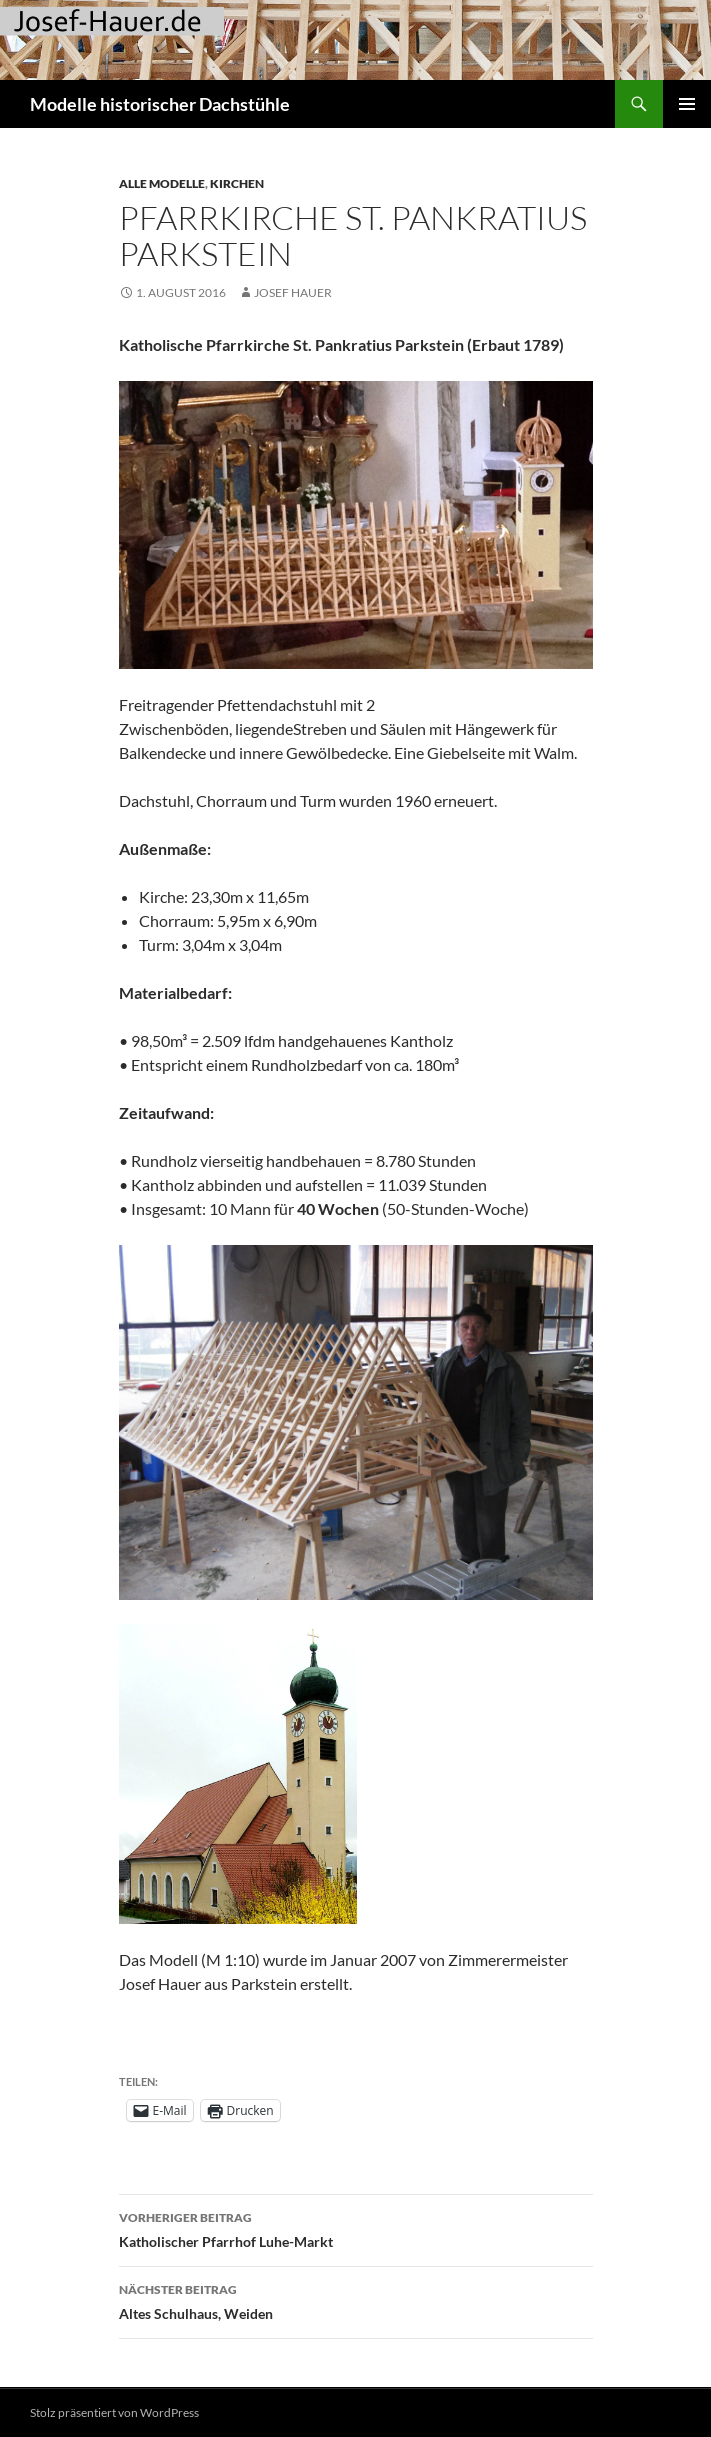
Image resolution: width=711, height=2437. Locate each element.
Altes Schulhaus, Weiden (356, 2300)
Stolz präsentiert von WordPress (114, 2412)
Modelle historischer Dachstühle (160, 104)
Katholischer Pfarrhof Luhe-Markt (356, 2228)
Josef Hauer (293, 292)
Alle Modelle (162, 183)
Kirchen (237, 183)
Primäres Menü (687, 104)
